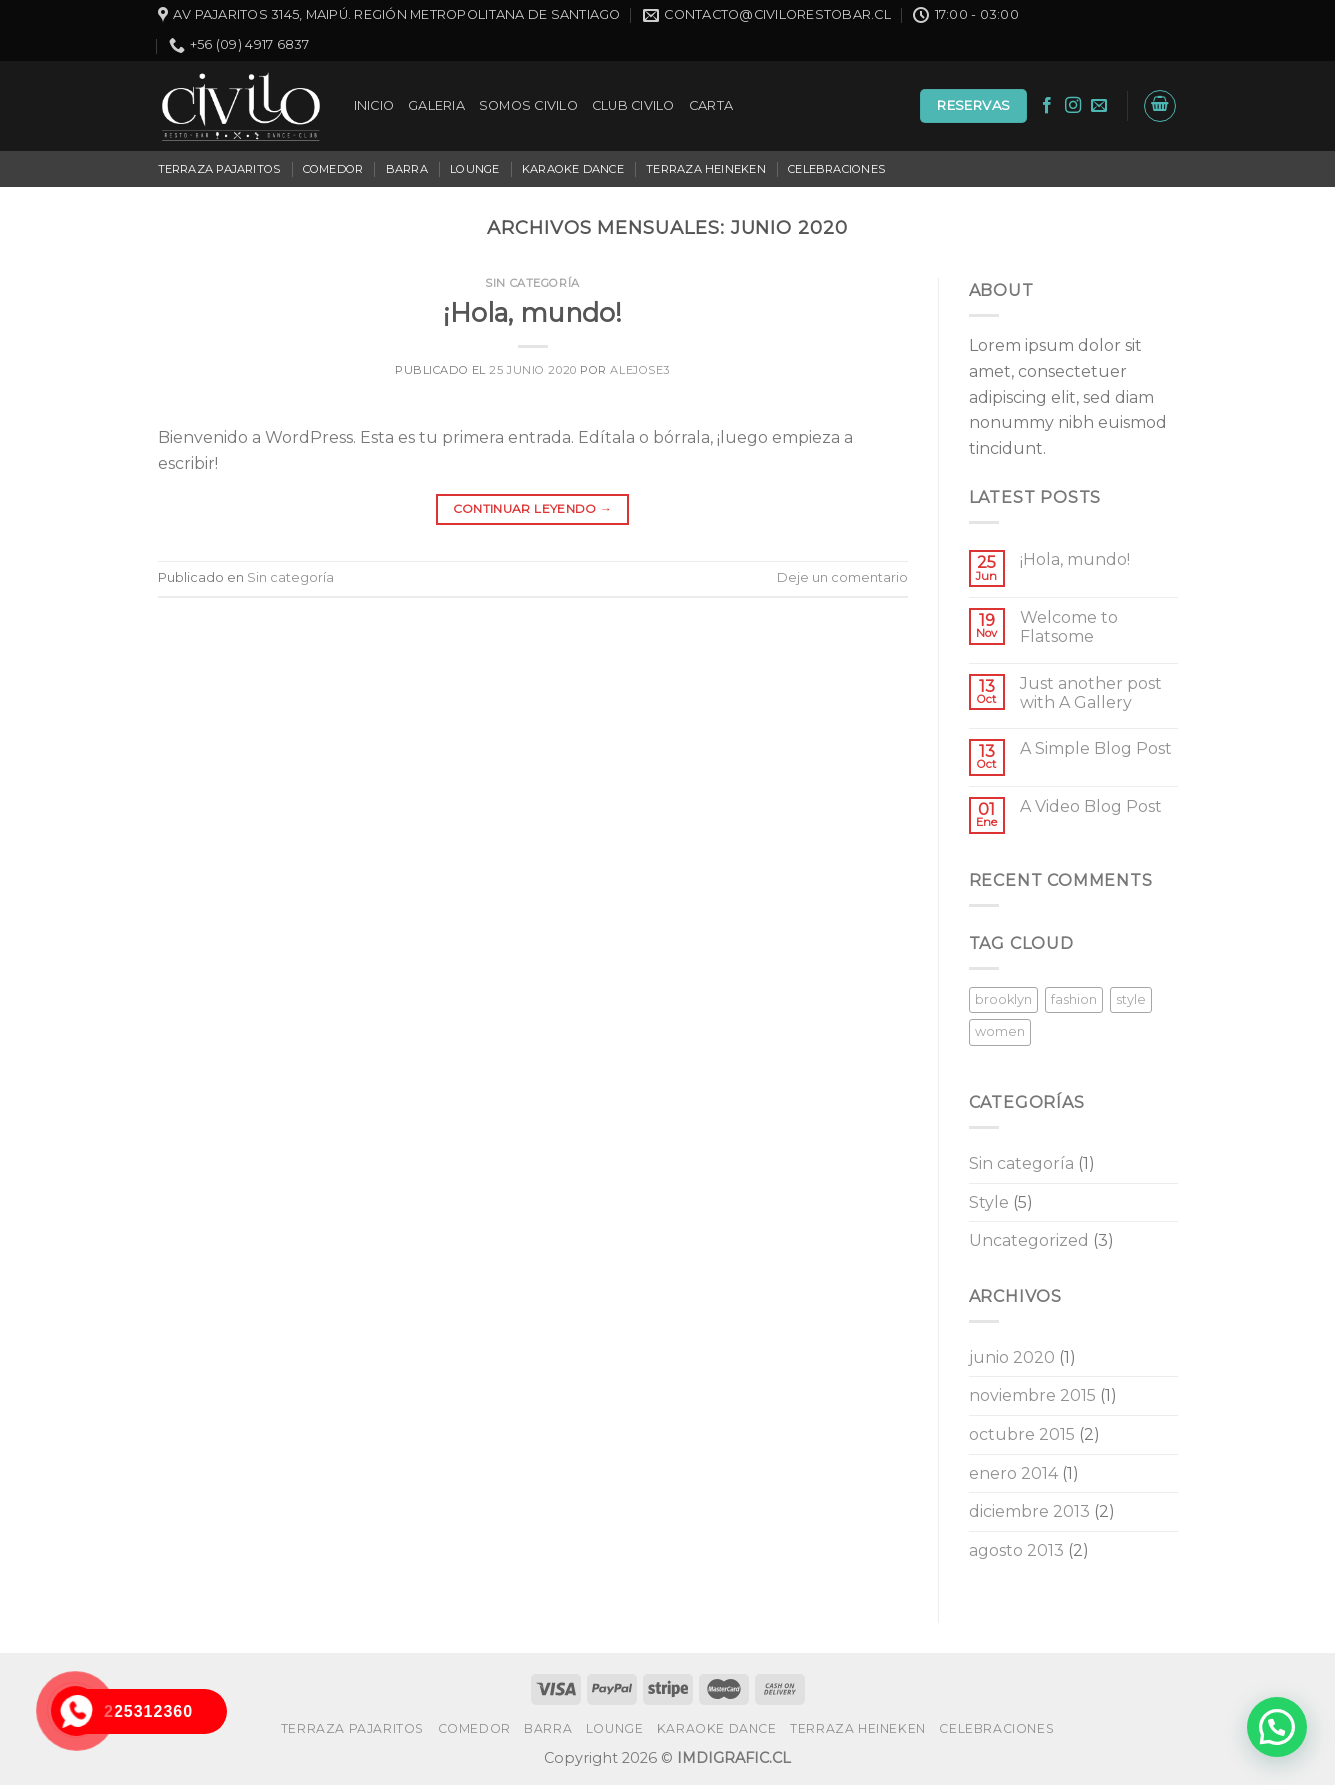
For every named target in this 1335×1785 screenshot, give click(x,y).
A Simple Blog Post (1096, 748)
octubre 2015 (1022, 1434)
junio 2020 (1012, 1357)
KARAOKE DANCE (573, 169)
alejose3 (639, 370)
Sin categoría (532, 283)
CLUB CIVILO (633, 105)
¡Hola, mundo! (532, 312)
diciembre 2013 (1029, 1511)
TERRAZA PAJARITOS (219, 169)
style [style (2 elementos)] (1131, 999)
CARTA (711, 105)
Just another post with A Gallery (1091, 693)
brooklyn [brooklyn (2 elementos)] (1003, 999)
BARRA (407, 169)
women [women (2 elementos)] (1000, 1031)
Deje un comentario (842, 577)
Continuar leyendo (533, 508)
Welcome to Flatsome (1069, 627)
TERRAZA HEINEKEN (706, 169)
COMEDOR (333, 169)
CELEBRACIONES (836, 169)
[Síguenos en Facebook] (1047, 106)
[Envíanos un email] (1099, 106)
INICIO (374, 105)
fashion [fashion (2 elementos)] (1074, 999)
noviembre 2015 (1032, 1395)
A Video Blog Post (1091, 806)
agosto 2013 (1016, 1550)
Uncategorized (1029, 1240)
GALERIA (436, 105)
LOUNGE (474, 169)
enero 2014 (1013, 1473)
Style (989, 1202)
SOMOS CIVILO (528, 105)
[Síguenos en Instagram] (1073, 106)
